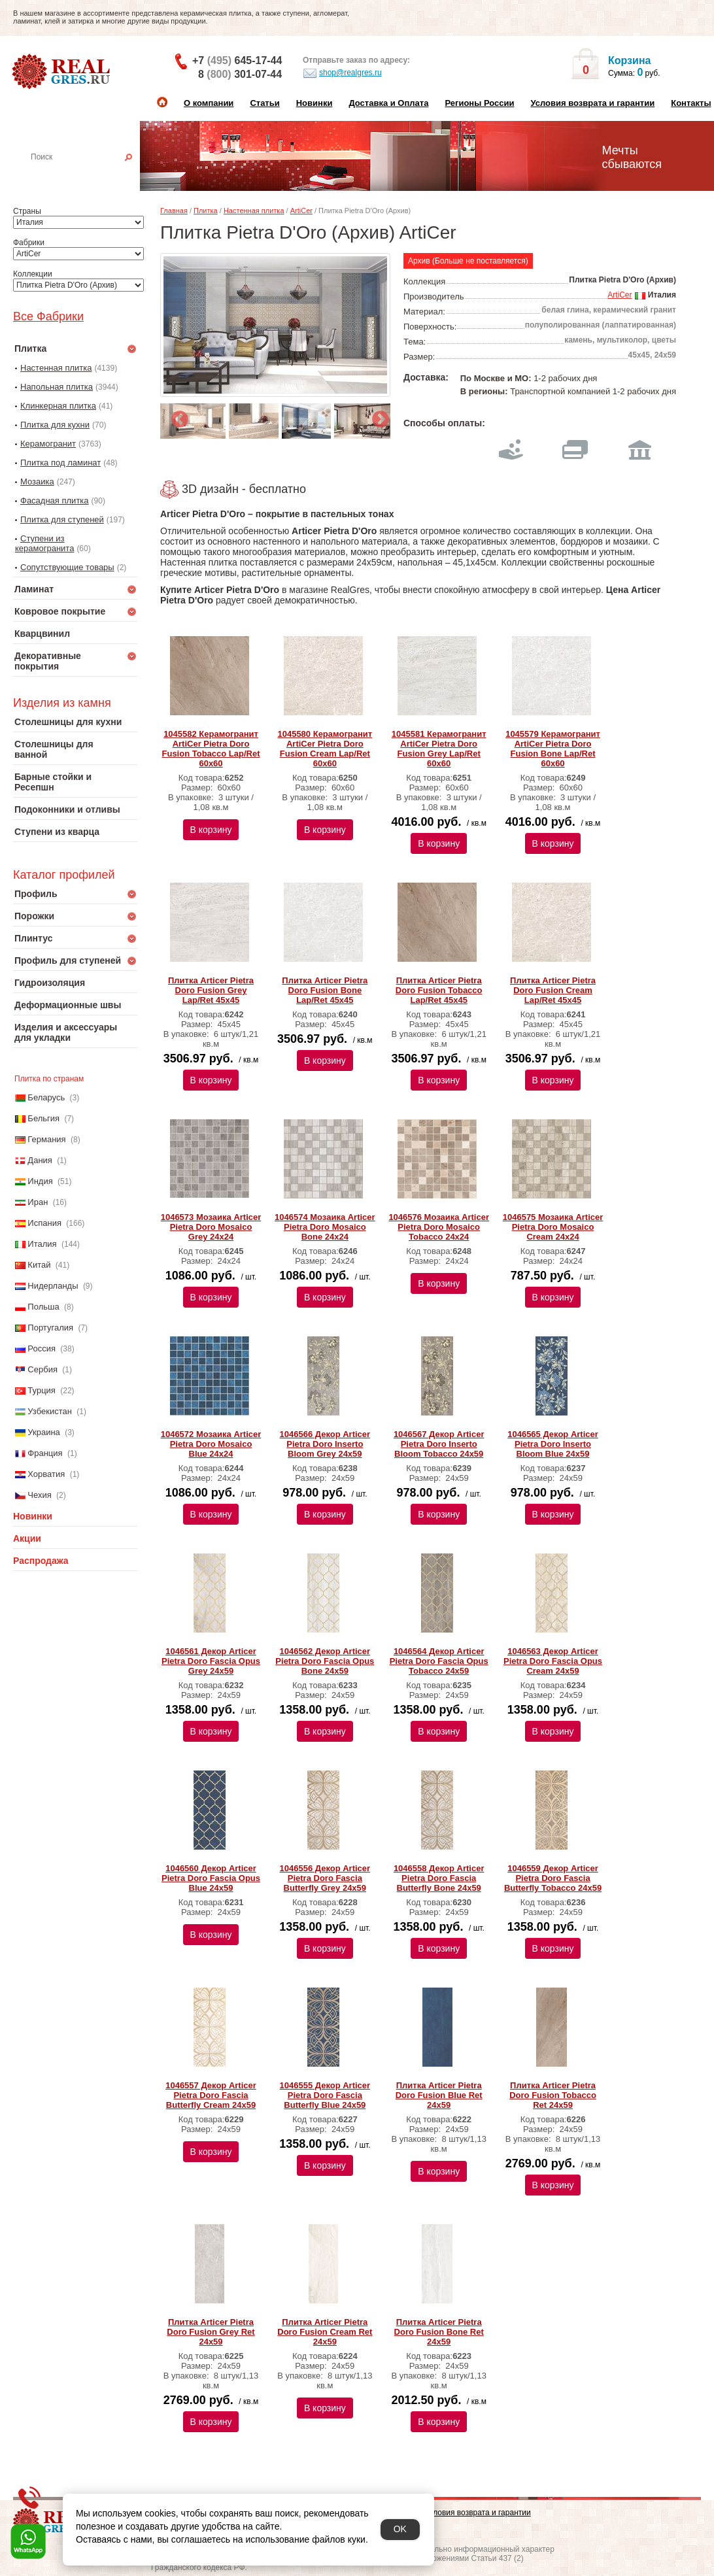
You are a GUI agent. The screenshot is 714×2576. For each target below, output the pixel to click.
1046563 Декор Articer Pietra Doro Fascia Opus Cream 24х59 (552, 1661)
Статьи (264, 103)
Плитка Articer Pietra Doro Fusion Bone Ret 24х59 (439, 2332)
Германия (46, 1139)
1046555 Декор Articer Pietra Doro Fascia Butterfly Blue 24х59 (325, 2095)
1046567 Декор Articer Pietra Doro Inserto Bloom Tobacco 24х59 (439, 1444)
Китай (38, 1265)
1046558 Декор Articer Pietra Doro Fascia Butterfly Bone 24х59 (439, 1878)
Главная (174, 210)
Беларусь (46, 1097)
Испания (44, 1223)
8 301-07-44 (240, 74)
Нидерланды (52, 1286)
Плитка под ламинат (60, 462)
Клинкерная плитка (58, 406)
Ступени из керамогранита (44, 543)
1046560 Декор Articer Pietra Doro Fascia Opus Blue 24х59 (211, 1878)
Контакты (691, 103)
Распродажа (41, 1560)
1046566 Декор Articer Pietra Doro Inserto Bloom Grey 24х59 (325, 1444)
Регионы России (479, 103)
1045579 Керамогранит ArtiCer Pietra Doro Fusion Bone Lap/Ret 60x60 (552, 748)
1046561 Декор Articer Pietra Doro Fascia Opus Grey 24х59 (211, 1661)
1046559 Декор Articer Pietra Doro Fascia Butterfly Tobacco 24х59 (553, 1878)
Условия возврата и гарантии (592, 103)
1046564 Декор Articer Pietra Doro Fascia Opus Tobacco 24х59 (439, 1661)
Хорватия (46, 1474)
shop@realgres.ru (342, 73)
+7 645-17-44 (237, 60)
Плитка (206, 210)
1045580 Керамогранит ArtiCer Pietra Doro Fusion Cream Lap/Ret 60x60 (324, 748)
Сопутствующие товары (67, 567)
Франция (44, 1453)
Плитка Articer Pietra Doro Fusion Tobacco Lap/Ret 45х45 (439, 990)
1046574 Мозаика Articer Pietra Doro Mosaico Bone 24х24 (325, 1227)
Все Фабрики (48, 316)
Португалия (50, 1327)
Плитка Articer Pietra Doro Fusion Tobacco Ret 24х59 (552, 2095)
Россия (41, 1348)
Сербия (42, 1369)
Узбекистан (49, 1411)
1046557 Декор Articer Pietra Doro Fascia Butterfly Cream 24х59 (210, 2095)
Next (377, 416)
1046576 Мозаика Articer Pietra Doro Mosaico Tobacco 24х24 (438, 1227)
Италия (41, 1244)
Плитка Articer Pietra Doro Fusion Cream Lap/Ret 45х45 (553, 990)
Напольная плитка (56, 387)
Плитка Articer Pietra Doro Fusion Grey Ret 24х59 (210, 2332)
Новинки (314, 103)
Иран (37, 1202)
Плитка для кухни (55, 425)
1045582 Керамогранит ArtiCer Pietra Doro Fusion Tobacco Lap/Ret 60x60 (211, 748)
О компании (208, 103)
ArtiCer (301, 210)
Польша (43, 1307)
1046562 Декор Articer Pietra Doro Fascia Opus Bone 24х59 (324, 1661)
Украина (43, 1432)
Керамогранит (48, 444)
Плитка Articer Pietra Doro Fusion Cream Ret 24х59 (324, 2332)
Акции (27, 1538)
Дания (39, 1160)
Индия (39, 1181)
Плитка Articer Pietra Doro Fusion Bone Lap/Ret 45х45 (324, 990)
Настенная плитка (89, 175)
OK (400, 2529)
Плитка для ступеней (62, 519)
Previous (176, 416)
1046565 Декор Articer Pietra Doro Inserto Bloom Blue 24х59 (552, 1444)
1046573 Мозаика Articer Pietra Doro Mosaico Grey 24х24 (211, 1227)
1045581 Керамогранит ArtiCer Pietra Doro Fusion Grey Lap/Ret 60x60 (439, 748)
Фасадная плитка (54, 500)
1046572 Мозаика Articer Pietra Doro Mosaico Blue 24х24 (211, 1444)
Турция (41, 1390)
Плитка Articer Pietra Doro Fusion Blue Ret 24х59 (439, 2095)
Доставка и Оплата (388, 103)
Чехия (39, 1495)
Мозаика (37, 481)
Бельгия (43, 1118)
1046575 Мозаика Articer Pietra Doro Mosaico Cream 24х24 (553, 1227)
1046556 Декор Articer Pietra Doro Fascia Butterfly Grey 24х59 (325, 1878)
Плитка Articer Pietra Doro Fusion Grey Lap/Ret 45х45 (211, 990)
